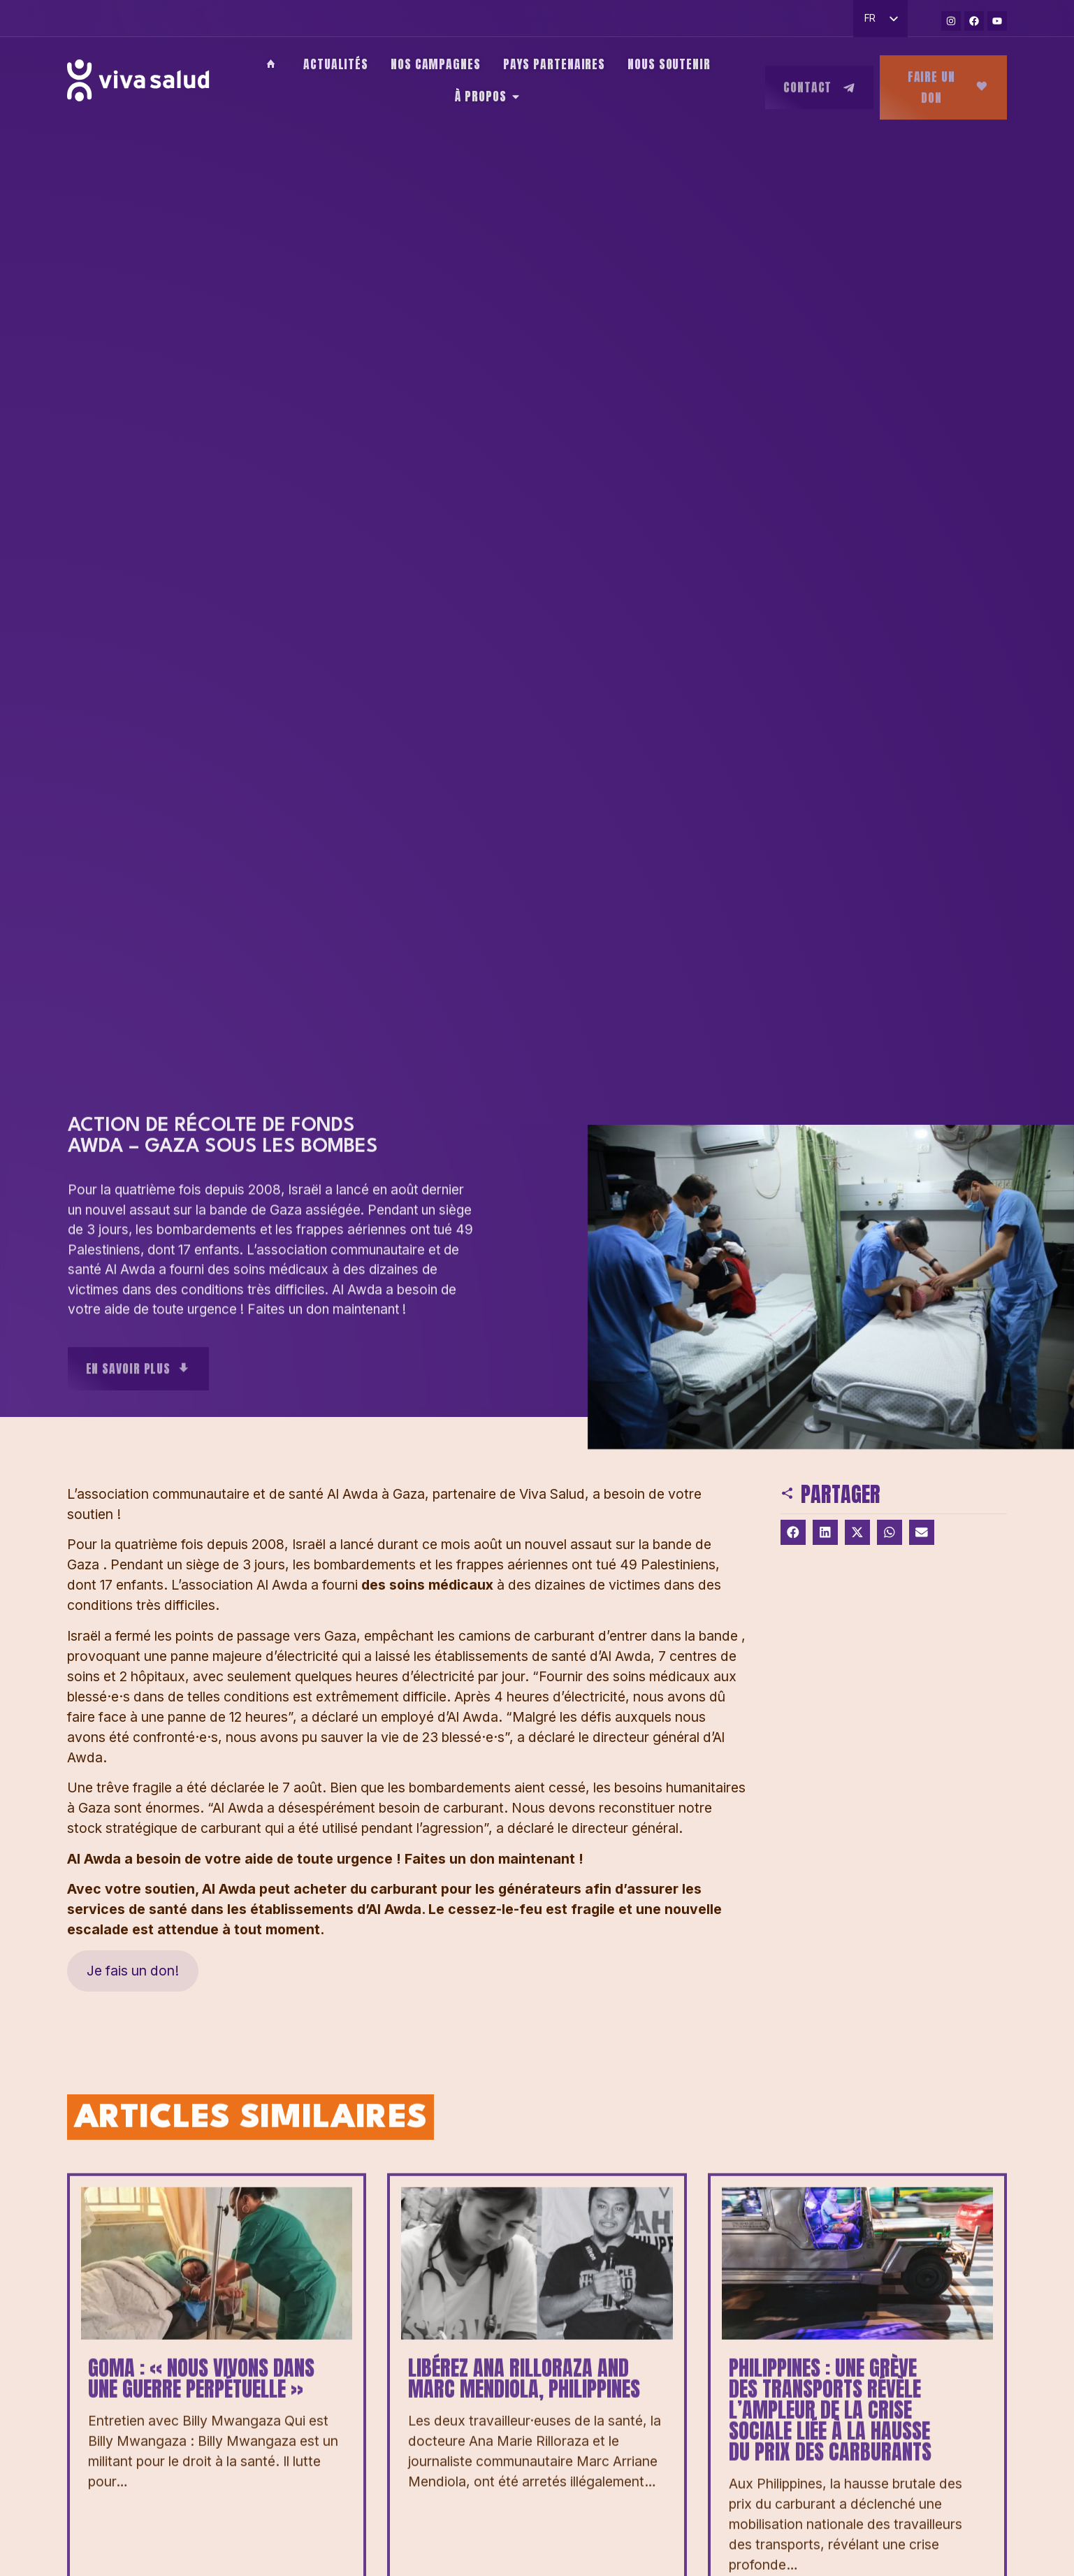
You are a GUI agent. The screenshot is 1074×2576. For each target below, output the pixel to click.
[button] (793, 1532)
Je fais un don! (133, 1970)
